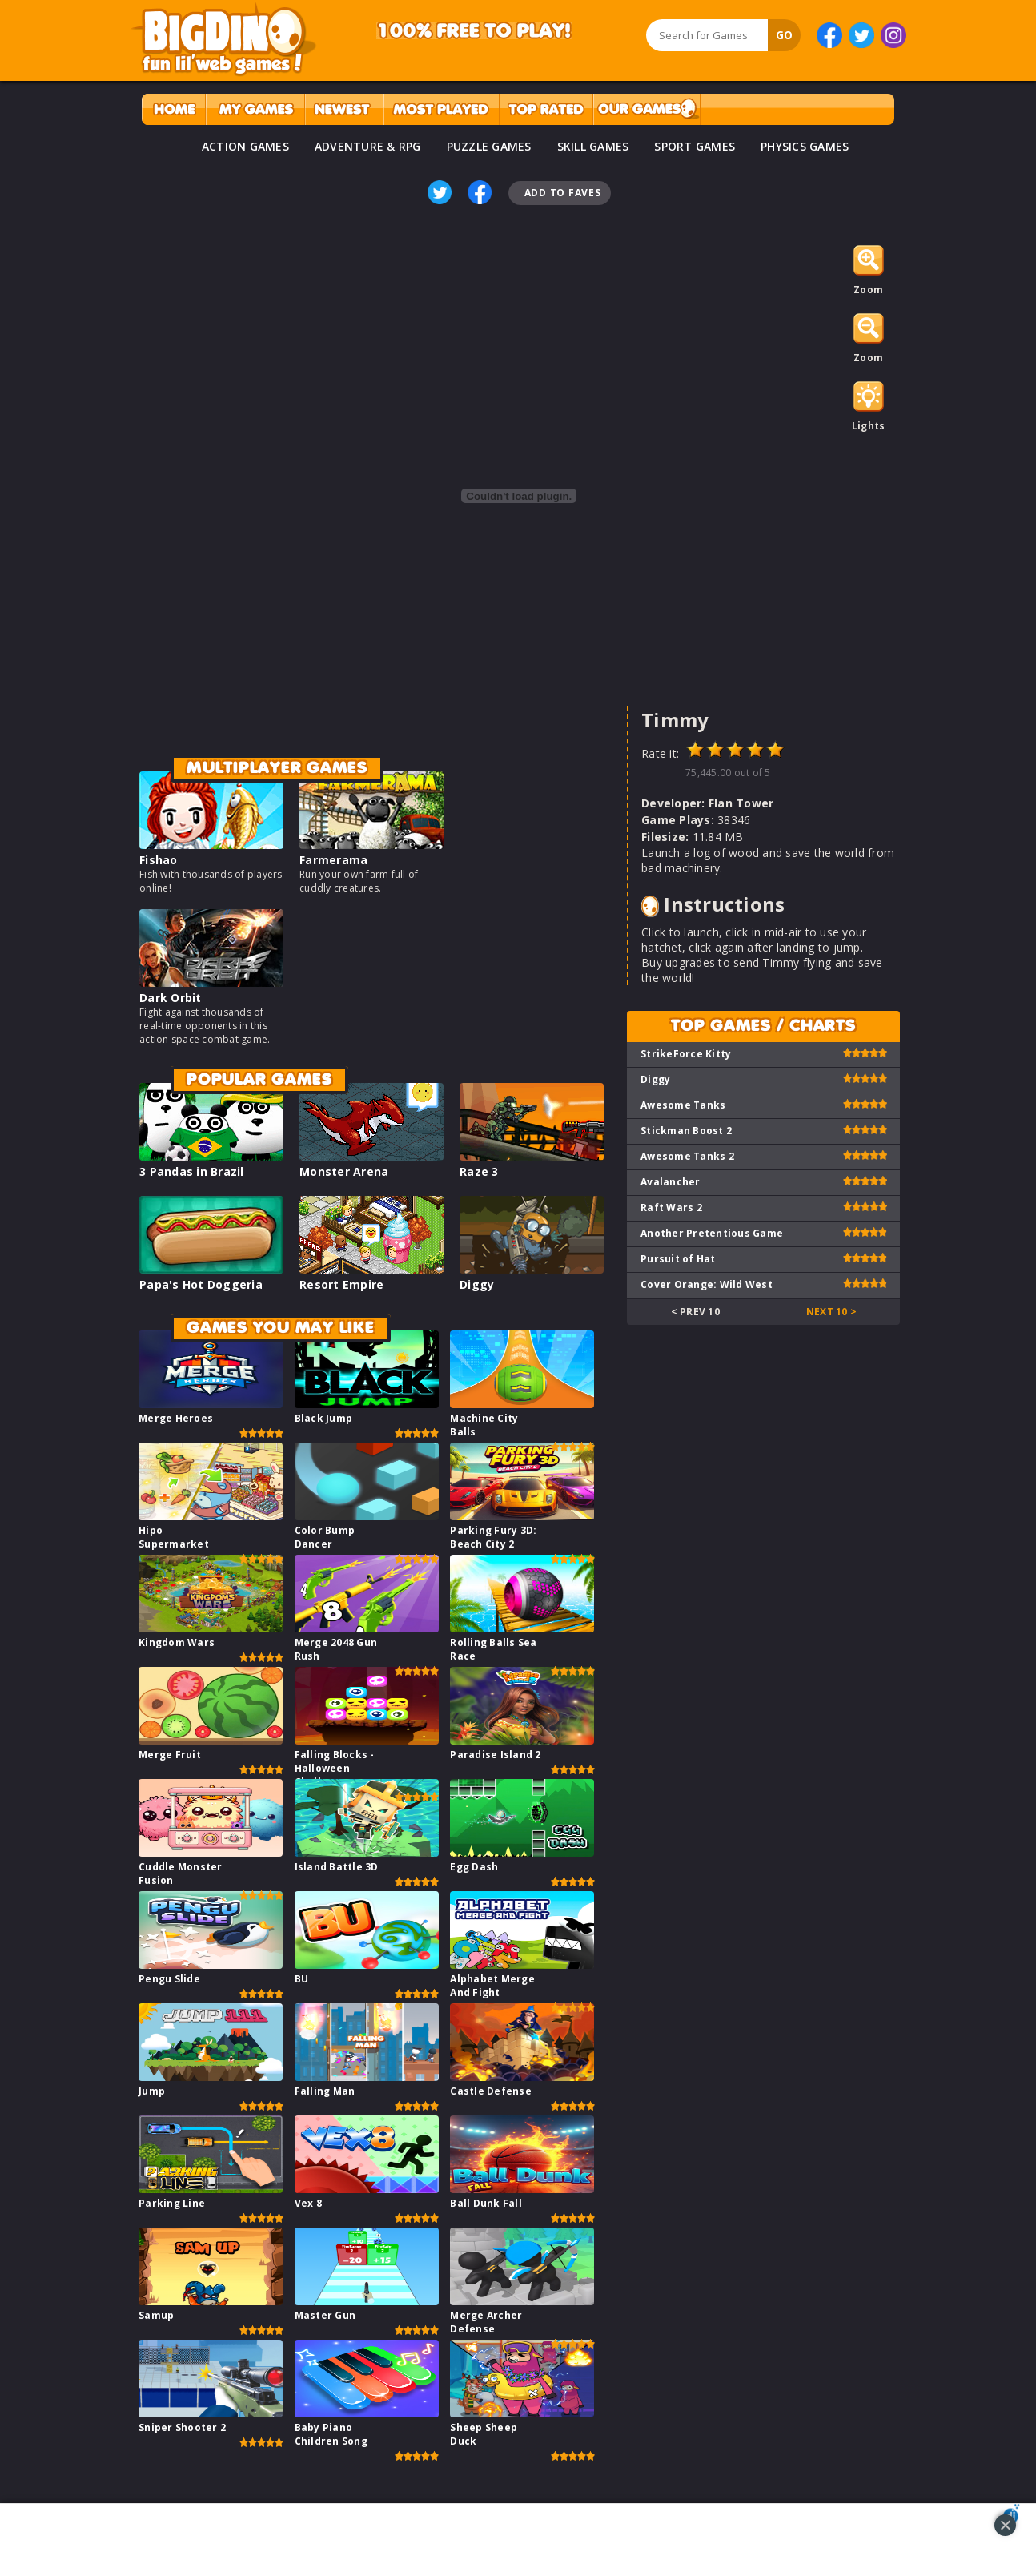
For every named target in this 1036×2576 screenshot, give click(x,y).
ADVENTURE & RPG (368, 146)
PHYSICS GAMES (805, 146)
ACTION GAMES (245, 146)
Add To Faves (562, 192)
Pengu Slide (169, 1979)
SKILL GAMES (593, 146)
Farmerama (333, 859)
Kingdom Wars (177, 1642)
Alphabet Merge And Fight (492, 1985)
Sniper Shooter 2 (182, 2427)
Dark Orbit (170, 997)
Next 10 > (831, 1311)
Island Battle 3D (337, 1867)
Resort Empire (341, 1284)
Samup (156, 2315)
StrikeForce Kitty (685, 1054)
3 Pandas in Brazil (191, 1171)
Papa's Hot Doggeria (201, 1284)
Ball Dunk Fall (486, 2203)
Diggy (477, 1284)
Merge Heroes (176, 1418)
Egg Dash (474, 1867)
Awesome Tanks (682, 1105)
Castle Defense (491, 2091)
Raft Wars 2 (671, 1207)
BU (302, 1979)
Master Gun (325, 2315)
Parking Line (172, 2203)
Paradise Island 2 (495, 1754)
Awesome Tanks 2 (687, 1156)
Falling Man (325, 2091)
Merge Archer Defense (486, 2322)
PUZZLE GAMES (489, 146)
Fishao (158, 859)
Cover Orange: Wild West (706, 1284)
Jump (152, 2091)
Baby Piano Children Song (331, 2434)
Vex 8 (308, 2203)
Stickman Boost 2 (686, 1130)
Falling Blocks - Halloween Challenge (335, 1768)
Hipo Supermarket (174, 1537)
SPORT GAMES (694, 146)
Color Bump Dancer (325, 1537)
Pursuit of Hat (678, 1259)
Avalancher (670, 1182)
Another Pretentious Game (711, 1233)
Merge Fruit (170, 1754)
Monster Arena (343, 1171)
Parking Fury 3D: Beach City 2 (493, 1537)
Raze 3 (479, 1171)
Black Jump (324, 1418)
